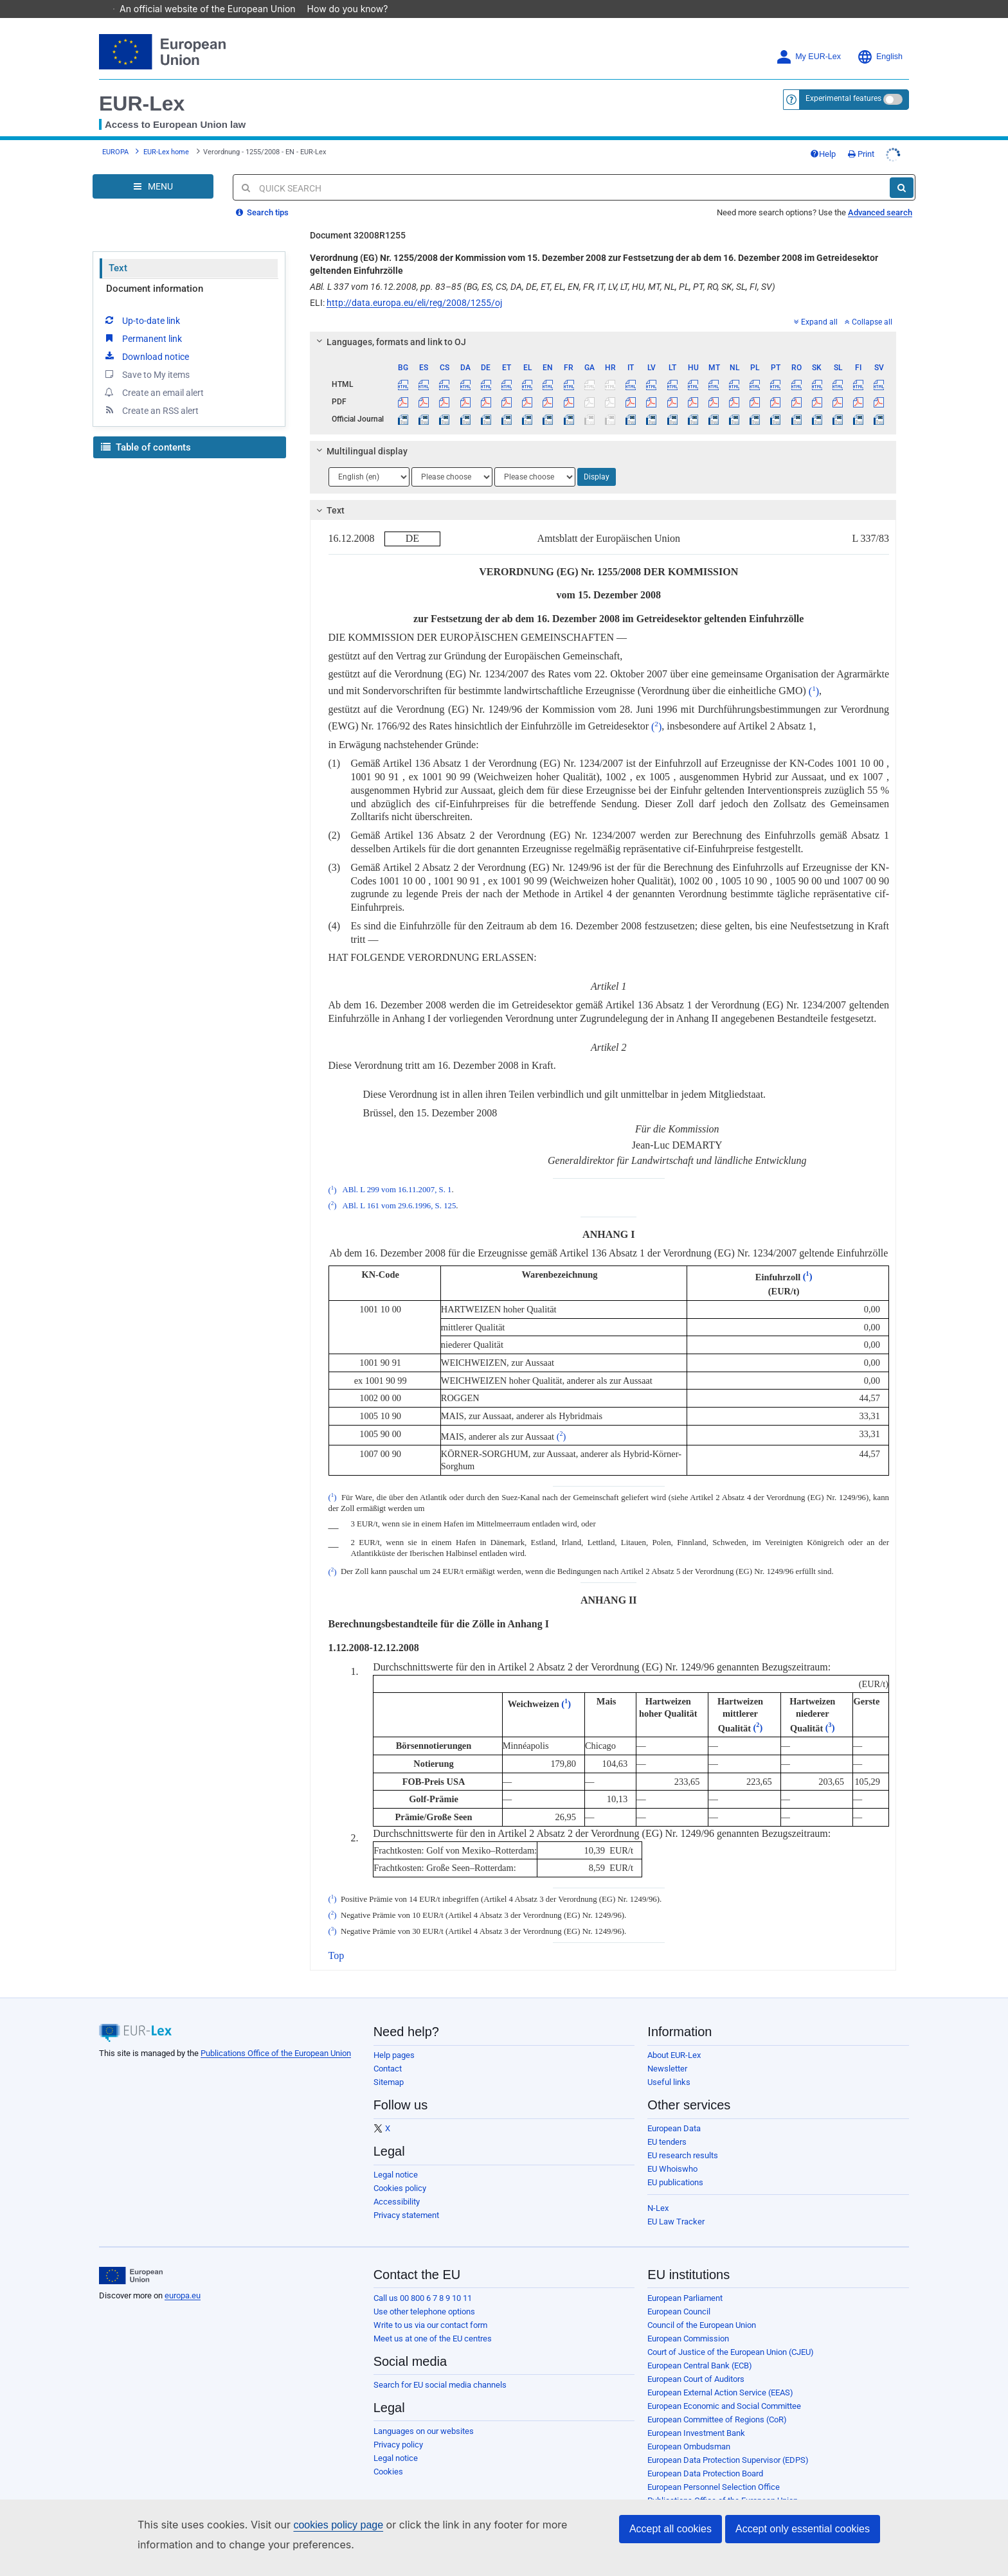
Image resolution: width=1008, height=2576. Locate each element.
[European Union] (131, 2258)
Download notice (146, 338)
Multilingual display (360, 433)
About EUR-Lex (674, 2037)
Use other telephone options (424, 2293)
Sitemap (389, 2064)
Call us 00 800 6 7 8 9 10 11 (423, 2280)
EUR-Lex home (166, 134)
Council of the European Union (701, 2307)
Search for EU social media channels (440, 2367)
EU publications (675, 2164)
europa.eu (183, 2277)
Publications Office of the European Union (276, 2035)
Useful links (668, 2064)
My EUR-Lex (808, 39)
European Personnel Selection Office (713, 2469)
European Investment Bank (696, 2415)
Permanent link (142, 320)
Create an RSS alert (151, 392)
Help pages (394, 2037)
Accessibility (397, 2183)
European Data (674, 2110)
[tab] (603, 324)
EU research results (682, 2137)
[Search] (902, 169)
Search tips (262, 194)
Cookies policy (400, 2170)
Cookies (388, 2453)
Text (118, 250)
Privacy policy (398, 2426)
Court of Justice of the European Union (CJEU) (730, 2334)
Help (823, 136)
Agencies (664, 2496)
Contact (388, 2050)
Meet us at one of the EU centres (433, 2320)
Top (336, 1937)
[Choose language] (369, 459)
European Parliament (685, 2280)
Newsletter (667, 2050)
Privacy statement (406, 2197)
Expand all (816, 304)
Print (861, 136)
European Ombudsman (688, 2428)
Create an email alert (153, 374)
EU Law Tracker (676, 2203)
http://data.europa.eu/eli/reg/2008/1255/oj (414, 285)
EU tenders (667, 2124)
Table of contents (146, 429)
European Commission (688, 2320)
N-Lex (658, 2190)
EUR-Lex (141, 85)
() (814, 673)
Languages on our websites (424, 2413)
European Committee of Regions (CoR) (717, 2401)
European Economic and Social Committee (724, 2388)
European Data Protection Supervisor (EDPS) (728, 2442)
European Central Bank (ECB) (699, 2347)
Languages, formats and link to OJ (389, 324)
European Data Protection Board (705, 2455)
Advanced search (880, 194)
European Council (678, 2293)
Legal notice (396, 2156)
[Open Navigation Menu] (153, 168)
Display (596, 458)
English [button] (880, 39)
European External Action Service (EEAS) (720, 2374)
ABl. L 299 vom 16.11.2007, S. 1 (396, 1172)
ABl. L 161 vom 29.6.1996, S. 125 (399, 1187)
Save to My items (146, 356)
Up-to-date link (141, 302)
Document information (154, 270)
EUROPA (115, 134)
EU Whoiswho (672, 2151)
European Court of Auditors (695, 2361)
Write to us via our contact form (430, 2307)
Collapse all (868, 304)
